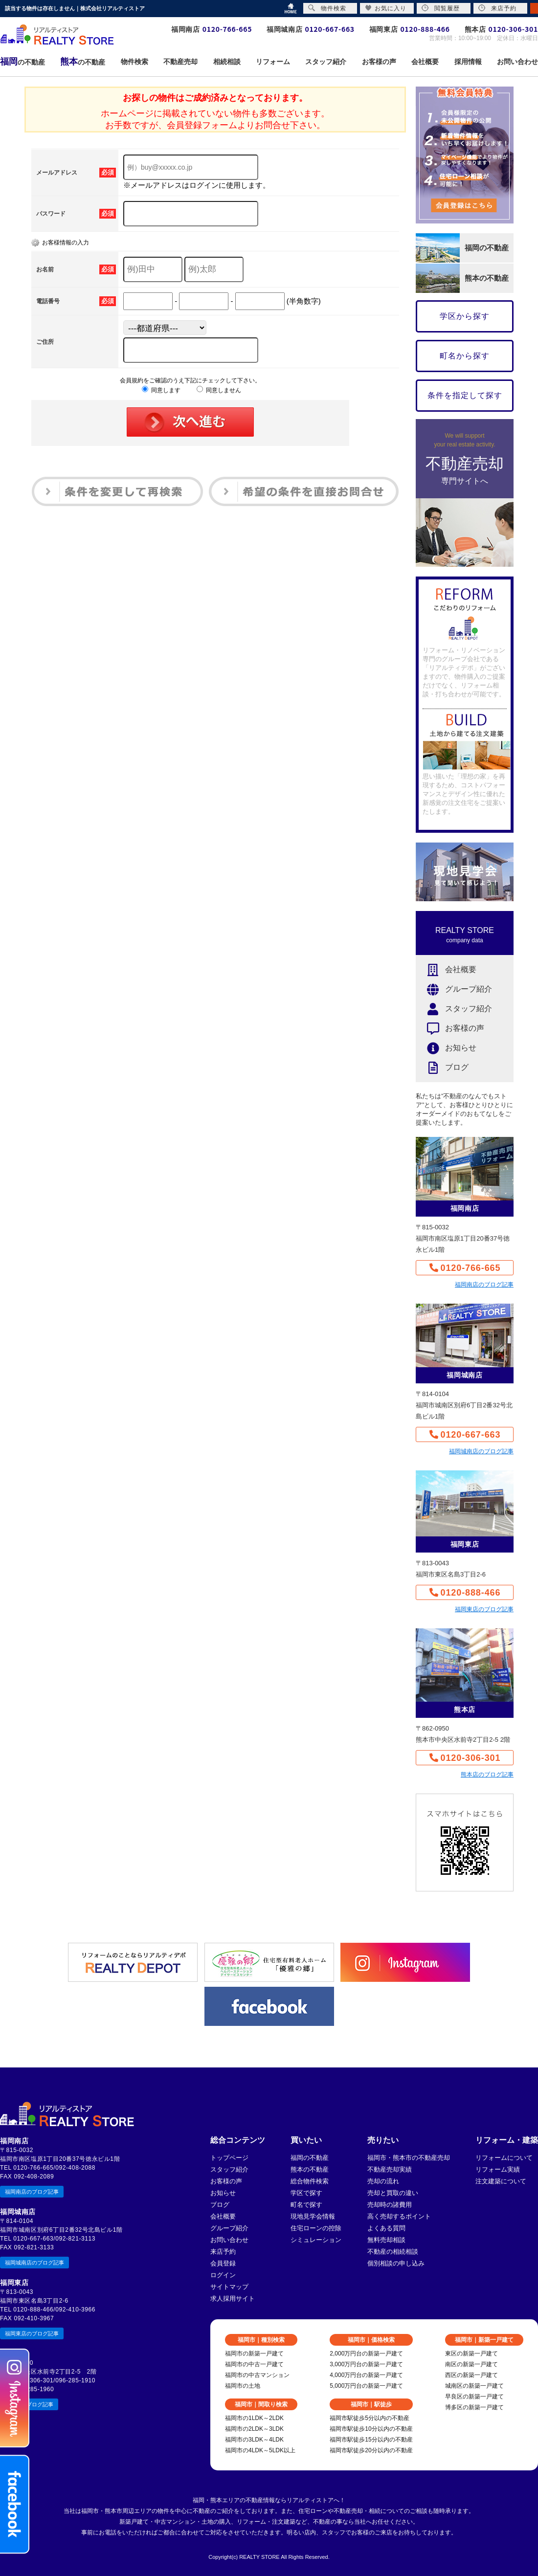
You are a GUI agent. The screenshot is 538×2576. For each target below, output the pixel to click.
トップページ (229, 2157)
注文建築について (500, 2181)
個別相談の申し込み (396, 2263)
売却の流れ (383, 2181)
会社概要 (446, 970)
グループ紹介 (454, 989)
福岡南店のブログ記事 (484, 1284)
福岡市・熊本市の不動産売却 (408, 2157)
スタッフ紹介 (454, 1009)
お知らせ (446, 1048)
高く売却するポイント (399, 2216)
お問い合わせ (229, 2239)
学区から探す (465, 316)
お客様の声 (450, 1028)
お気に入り (385, 8)
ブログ (442, 1068)
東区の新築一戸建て (471, 2353)
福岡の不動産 (310, 2157)
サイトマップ (229, 2286)
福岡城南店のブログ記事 (481, 1451)
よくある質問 (386, 2228)
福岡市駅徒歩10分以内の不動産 (371, 2428)
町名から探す (465, 356)
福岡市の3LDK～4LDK (254, 2439)
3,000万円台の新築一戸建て (366, 2364)
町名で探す (306, 2204)
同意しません (219, 390)
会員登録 (223, 2263)
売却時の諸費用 (389, 2204)
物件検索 (327, 8)
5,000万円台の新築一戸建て (366, 2385)
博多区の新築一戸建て (474, 2407)
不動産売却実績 (389, 2169)
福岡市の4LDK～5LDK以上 (260, 2450)
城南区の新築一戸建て (474, 2385)
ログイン (223, 2275)
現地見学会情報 (313, 2216)
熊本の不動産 (310, 2169)
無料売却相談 (386, 2239)
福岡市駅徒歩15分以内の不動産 (371, 2439)
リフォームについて (504, 2157)
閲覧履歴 (441, 8)
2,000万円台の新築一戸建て (366, 2353)
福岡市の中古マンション (257, 2375)
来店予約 (223, 2251)
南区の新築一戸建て (471, 2364)
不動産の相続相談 (392, 2251)
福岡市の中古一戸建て (254, 2364)
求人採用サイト (232, 2298)
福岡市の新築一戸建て (254, 2353)
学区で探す (306, 2193)
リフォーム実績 (497, 2169)
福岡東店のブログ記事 (484, 1609)
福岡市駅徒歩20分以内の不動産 (371, 2450)
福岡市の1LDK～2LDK (254, 2418)
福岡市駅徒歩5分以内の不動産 (369, 2418)
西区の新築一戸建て (471, 2375)
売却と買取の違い (392, 2193)
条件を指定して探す (464, 395)
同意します (161, 390)
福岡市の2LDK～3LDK (254, 2428)
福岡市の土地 (242, 2385)
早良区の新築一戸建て (474, 2396)
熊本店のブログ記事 (487, 1774)
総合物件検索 (310, 2181)
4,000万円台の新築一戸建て (366, 2375)
